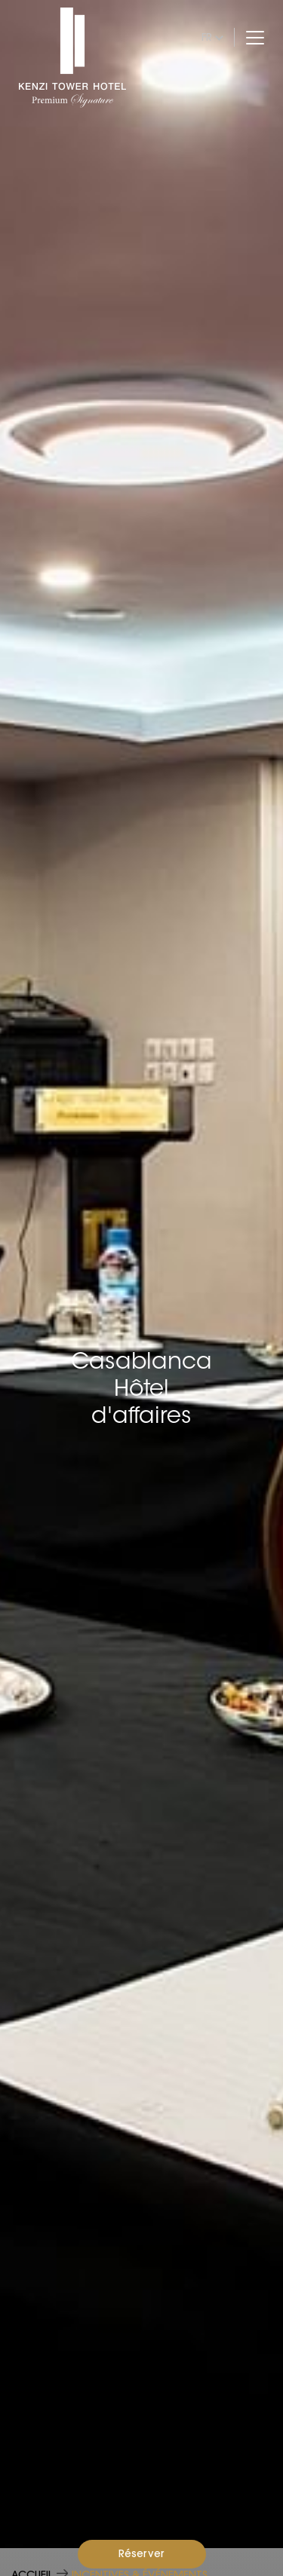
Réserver (141, 2553)
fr (206, 37)
